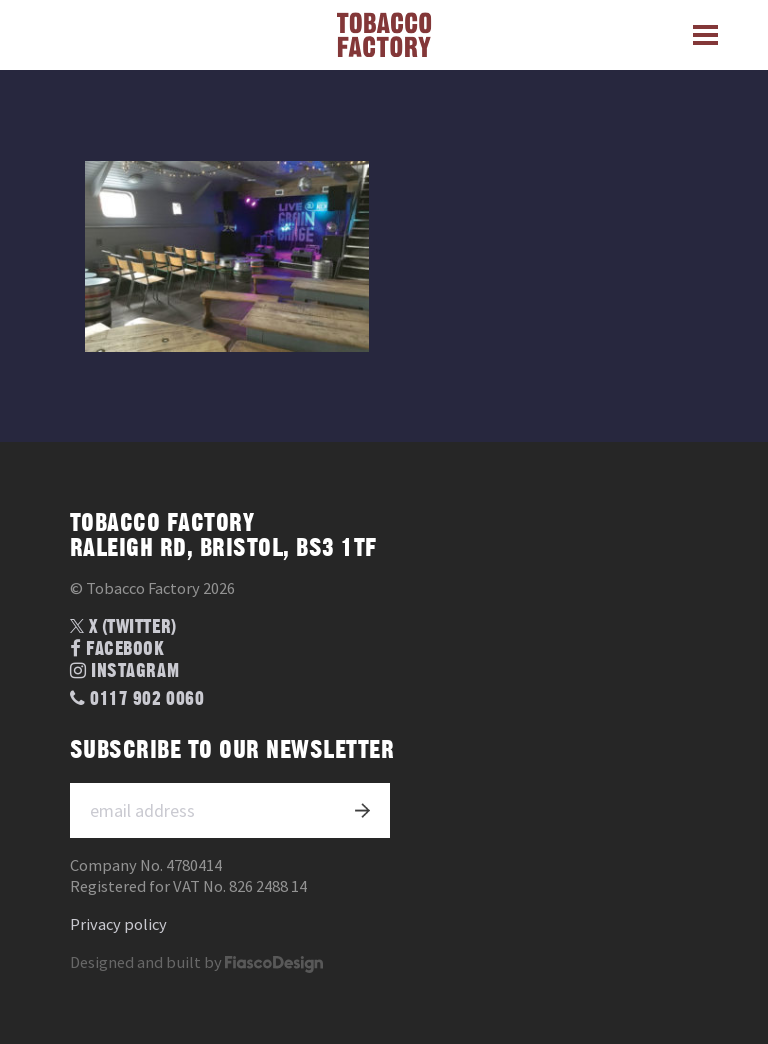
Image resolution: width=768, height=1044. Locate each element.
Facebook (117, 649)
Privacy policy (118, 924)
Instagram (124, 671)
